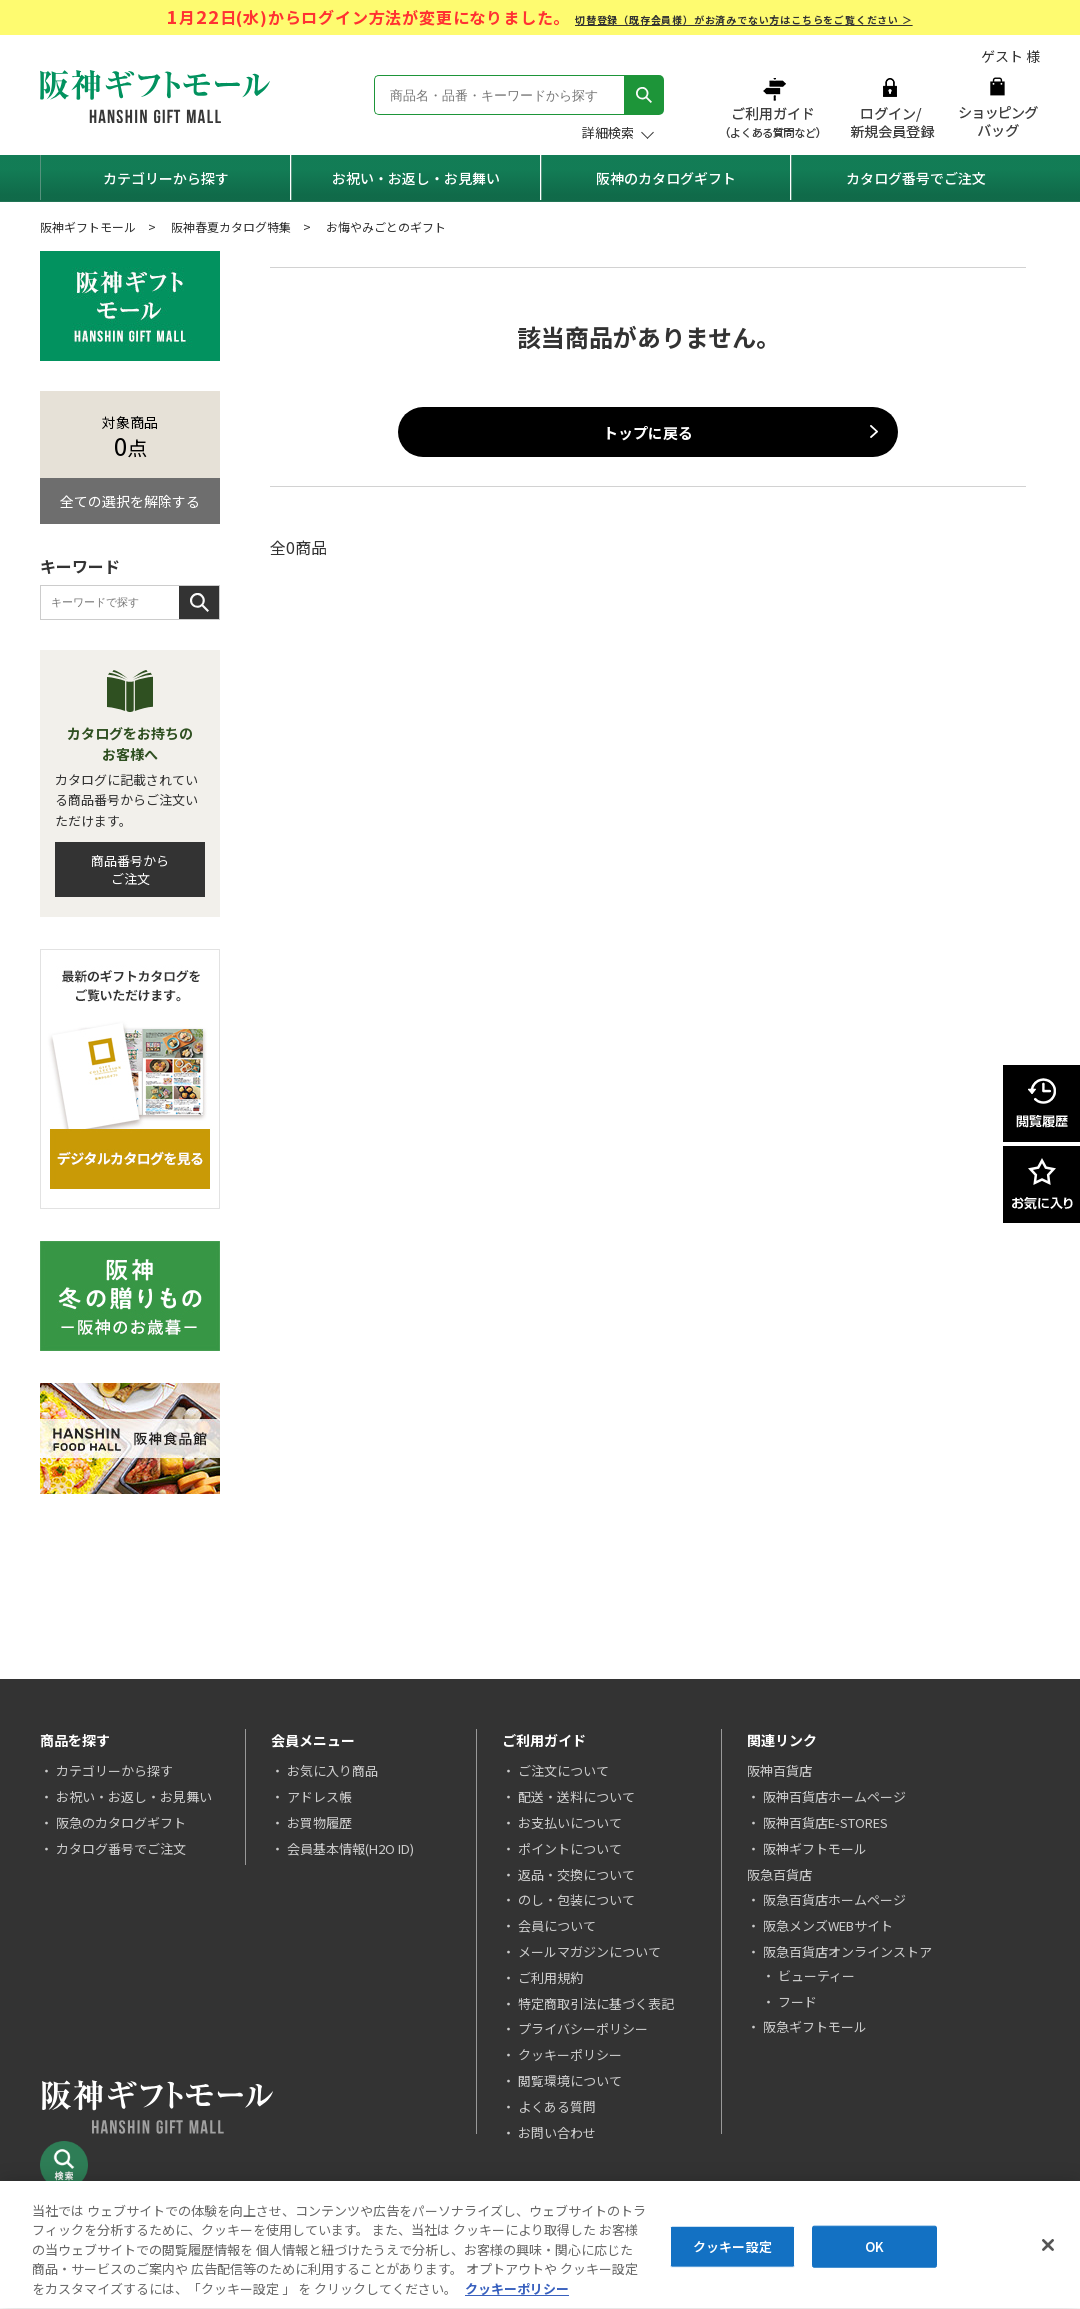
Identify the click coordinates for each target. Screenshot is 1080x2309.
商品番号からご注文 (130, 869)
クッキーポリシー (570, 2054)
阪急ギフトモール (815, 2026)
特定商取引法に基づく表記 (596, 2003)
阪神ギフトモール (88, 226)
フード (797, 2001)
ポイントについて (570, 1848)
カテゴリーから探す (166, 178)
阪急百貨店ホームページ (834, 1899)
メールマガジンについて (589, 1951)
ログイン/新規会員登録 (890, 107)
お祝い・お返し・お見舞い (416, 178)
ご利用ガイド (775, 107)
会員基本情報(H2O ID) (350, 1848)
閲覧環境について (570, 2080)
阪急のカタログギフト (121, 1822)
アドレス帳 (319, 1796)
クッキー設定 (732, 2248)
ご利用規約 (550, 1977)
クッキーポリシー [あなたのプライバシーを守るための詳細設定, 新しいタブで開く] (517, 2291)
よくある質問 (557, 2106)
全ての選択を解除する (130, 501)
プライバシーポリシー (583, 2028)
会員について (557, 1925)
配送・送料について (576, 1796)
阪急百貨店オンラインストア (847, 1951)
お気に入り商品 (332, 1770)
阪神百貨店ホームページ (834, 1796)
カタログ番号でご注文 (916, 178)
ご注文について (563, 1770)
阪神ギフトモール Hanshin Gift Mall (155, 96)
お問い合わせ (557, 2132)
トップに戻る (648, 432)
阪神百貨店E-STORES (825, 1822)
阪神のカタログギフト (666, 178)
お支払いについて (570, 1822)
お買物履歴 (319, 1822)
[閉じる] (1048, 2247)
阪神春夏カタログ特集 (231, 226)
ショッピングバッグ (997, 107)
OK (874, 2248)
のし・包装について (576, 1899)
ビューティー (816, 1975)
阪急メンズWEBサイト (828, 1925)
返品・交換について (576, 1874)
